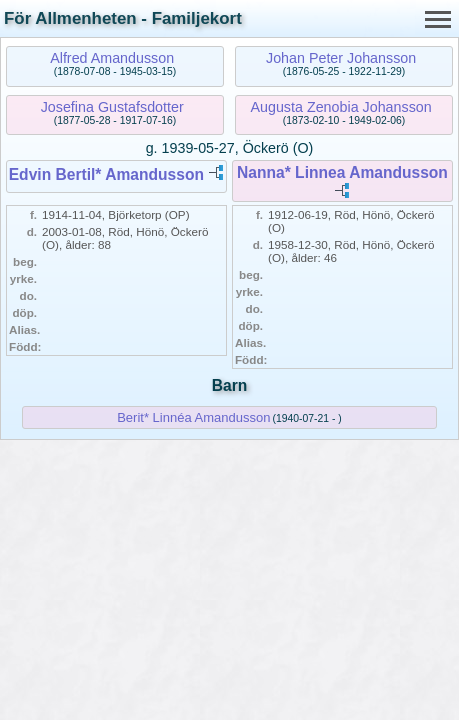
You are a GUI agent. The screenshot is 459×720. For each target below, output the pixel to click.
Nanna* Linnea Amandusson (342, 172)
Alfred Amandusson (112, 58)
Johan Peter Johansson (341, 58)
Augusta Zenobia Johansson (340, 107)
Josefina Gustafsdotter (112, 107)
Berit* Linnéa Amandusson (193, 417)
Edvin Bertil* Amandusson (106, 174)
